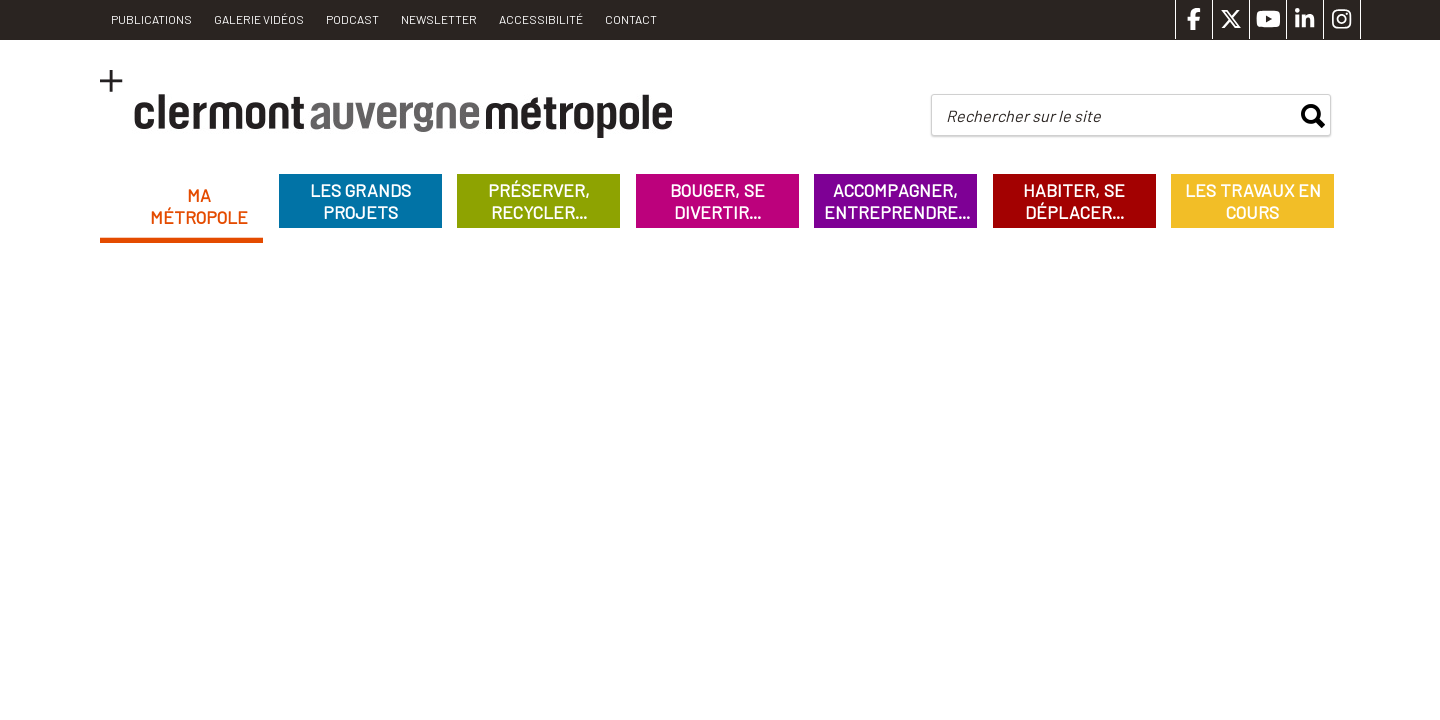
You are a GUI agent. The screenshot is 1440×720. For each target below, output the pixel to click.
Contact (631, 19)
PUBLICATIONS (151, 19)
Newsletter (439, 19)
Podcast (352, 19)
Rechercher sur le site (1023, 115)
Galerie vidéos (259, 19)
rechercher (1313, 116)
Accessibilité (541, 19)
